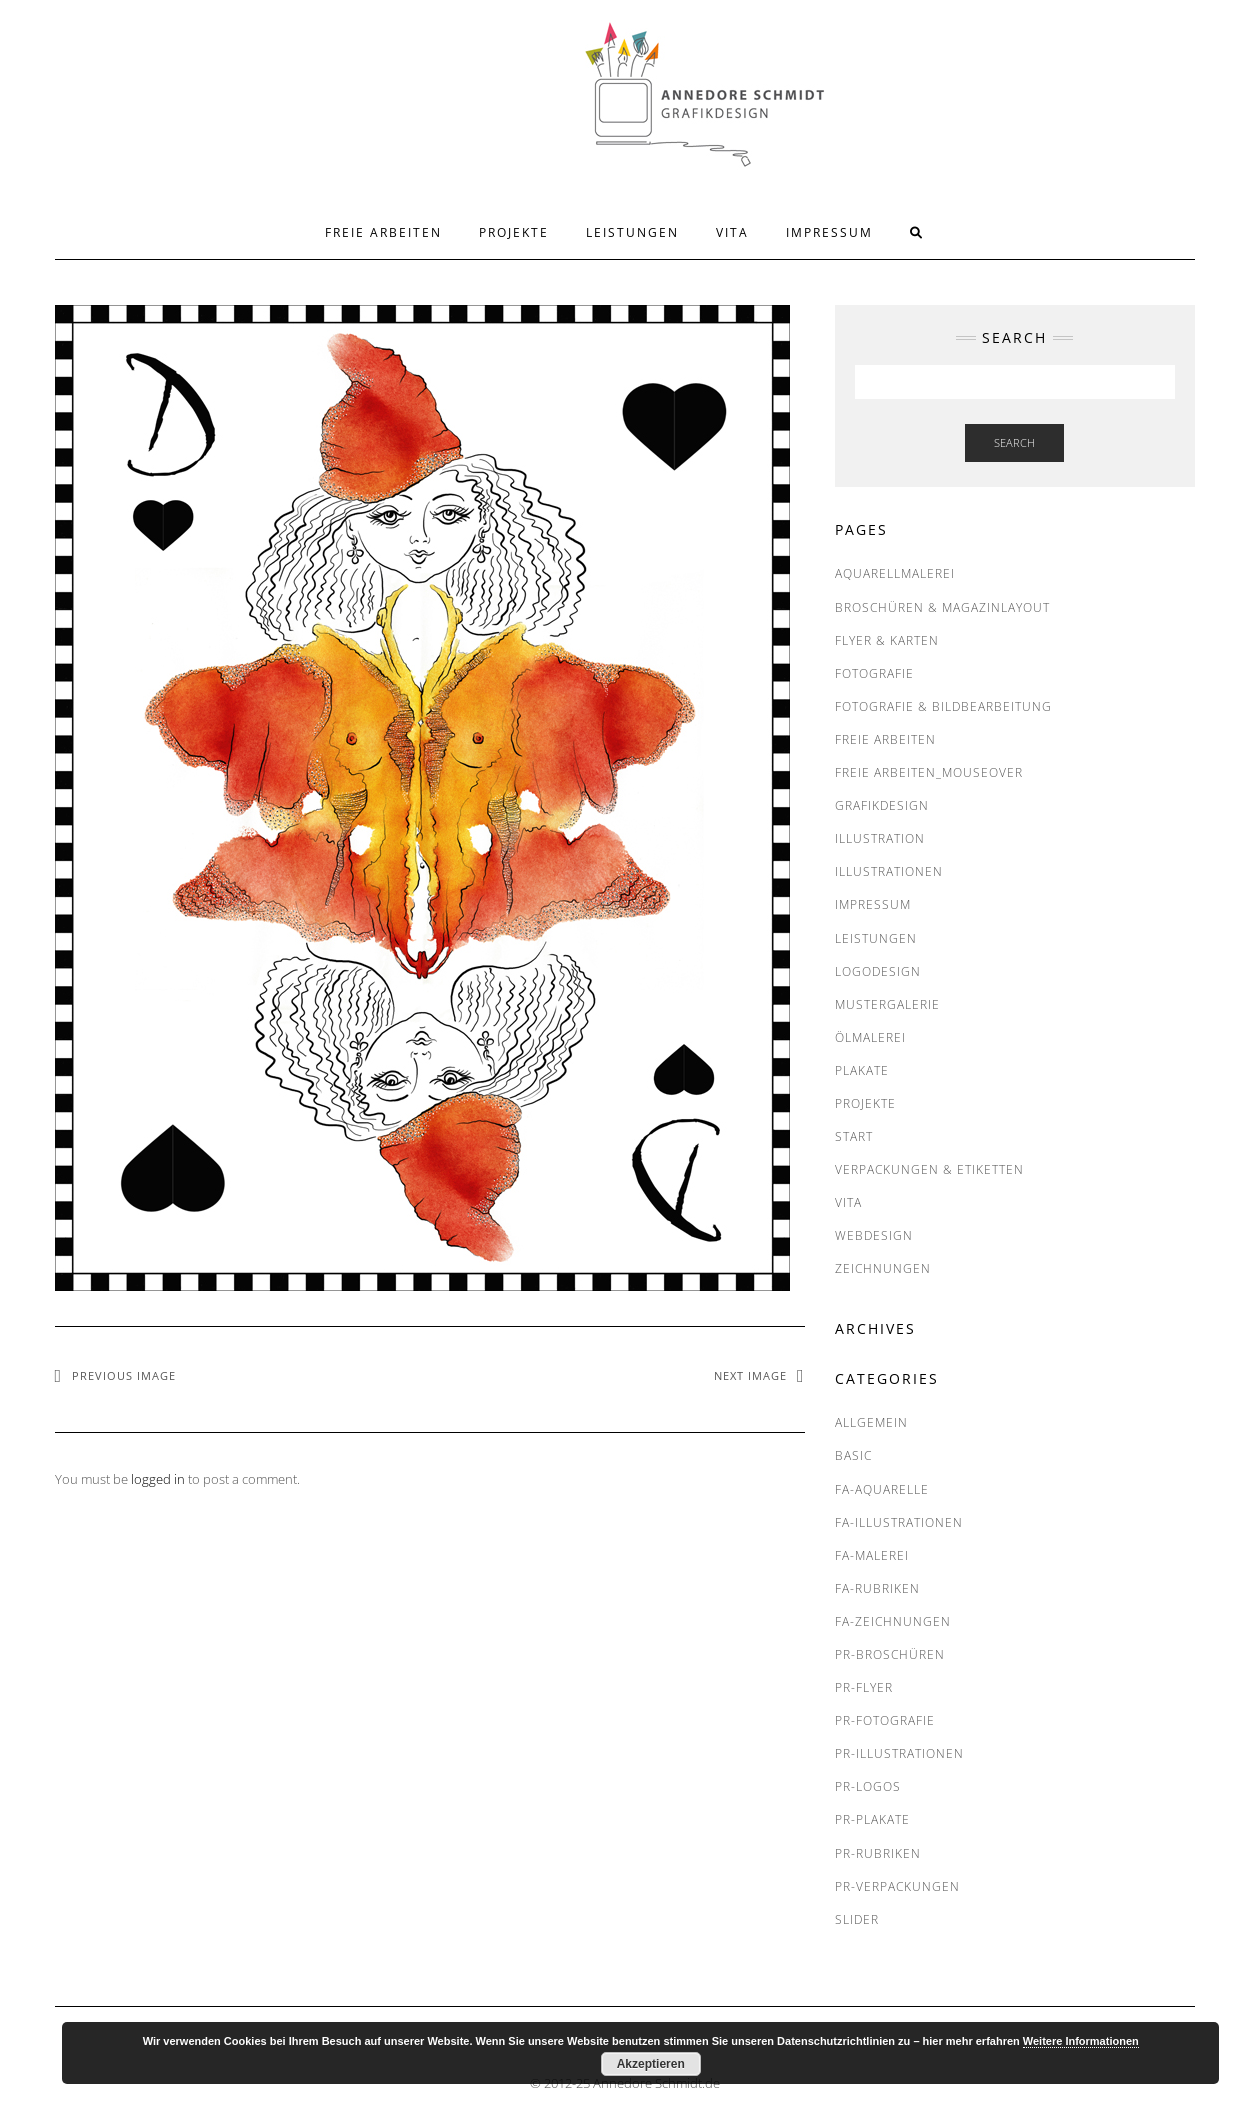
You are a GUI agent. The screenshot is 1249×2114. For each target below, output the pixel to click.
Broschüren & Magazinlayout (942, 607)
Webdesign (874, 1235)
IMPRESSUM (829, 232)
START (854, 1136)
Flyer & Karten (887, 640)
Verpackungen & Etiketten (929, 1169)
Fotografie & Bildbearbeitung (943, 706)
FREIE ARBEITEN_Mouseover (929, 772)
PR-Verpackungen (897, 1886)
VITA (732, 232)
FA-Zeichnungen (893, 1621)
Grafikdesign (882, 805)
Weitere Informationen (1081, 2041)
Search (1014, 442)
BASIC (853, 1455)
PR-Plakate (872, 1819)
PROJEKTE (514, 232)
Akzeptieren (651, 2064)
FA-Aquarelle (882, 1489)
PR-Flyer (864, 1687)
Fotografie (874, 673)
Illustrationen (889, 871)
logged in (158, 1479)
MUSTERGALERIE (887, 1004)
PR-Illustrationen (899, 1753)
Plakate (862, 1070)
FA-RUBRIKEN (877, 1588)
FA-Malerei (872, 1555)
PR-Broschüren (890, 1654)
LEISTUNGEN (632, 232)
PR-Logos (868, 1786)
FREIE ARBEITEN (383, 232)
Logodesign (878, 971)
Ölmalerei (870, 1037)
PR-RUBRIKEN (878, 1853)
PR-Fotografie (885, 1720)
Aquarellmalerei (895, 573)
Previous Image (124, 1375)
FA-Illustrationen (899, 1522)
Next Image (750, 1375)
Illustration (880, 838)
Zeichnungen (883, 1268)
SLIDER (857, 1919)
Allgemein (871, 1422)
